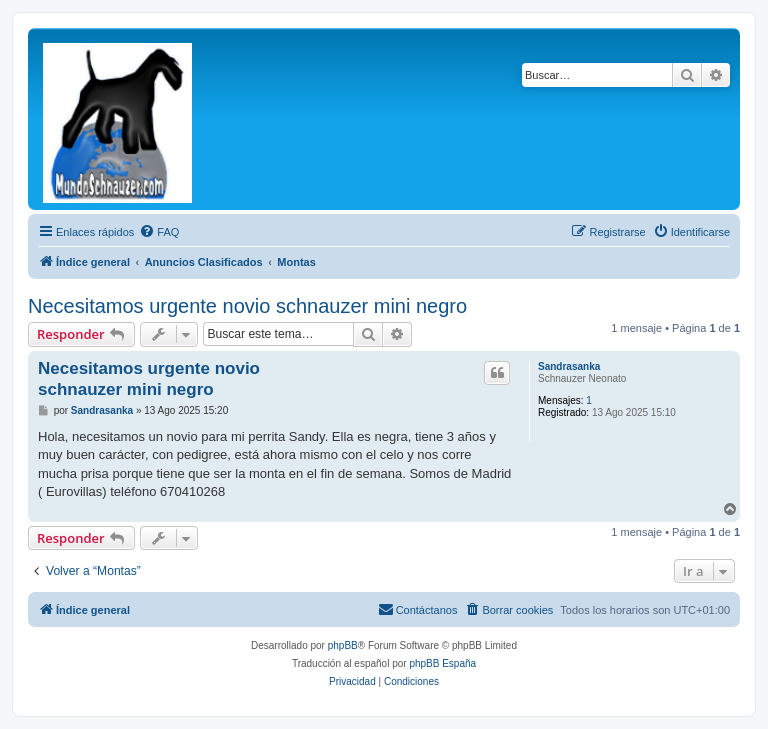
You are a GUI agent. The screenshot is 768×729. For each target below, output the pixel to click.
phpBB (343, 645)
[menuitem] (159, 232)
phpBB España (442, 663)
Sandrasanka (569, 366)
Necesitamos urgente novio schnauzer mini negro (247, 306)
